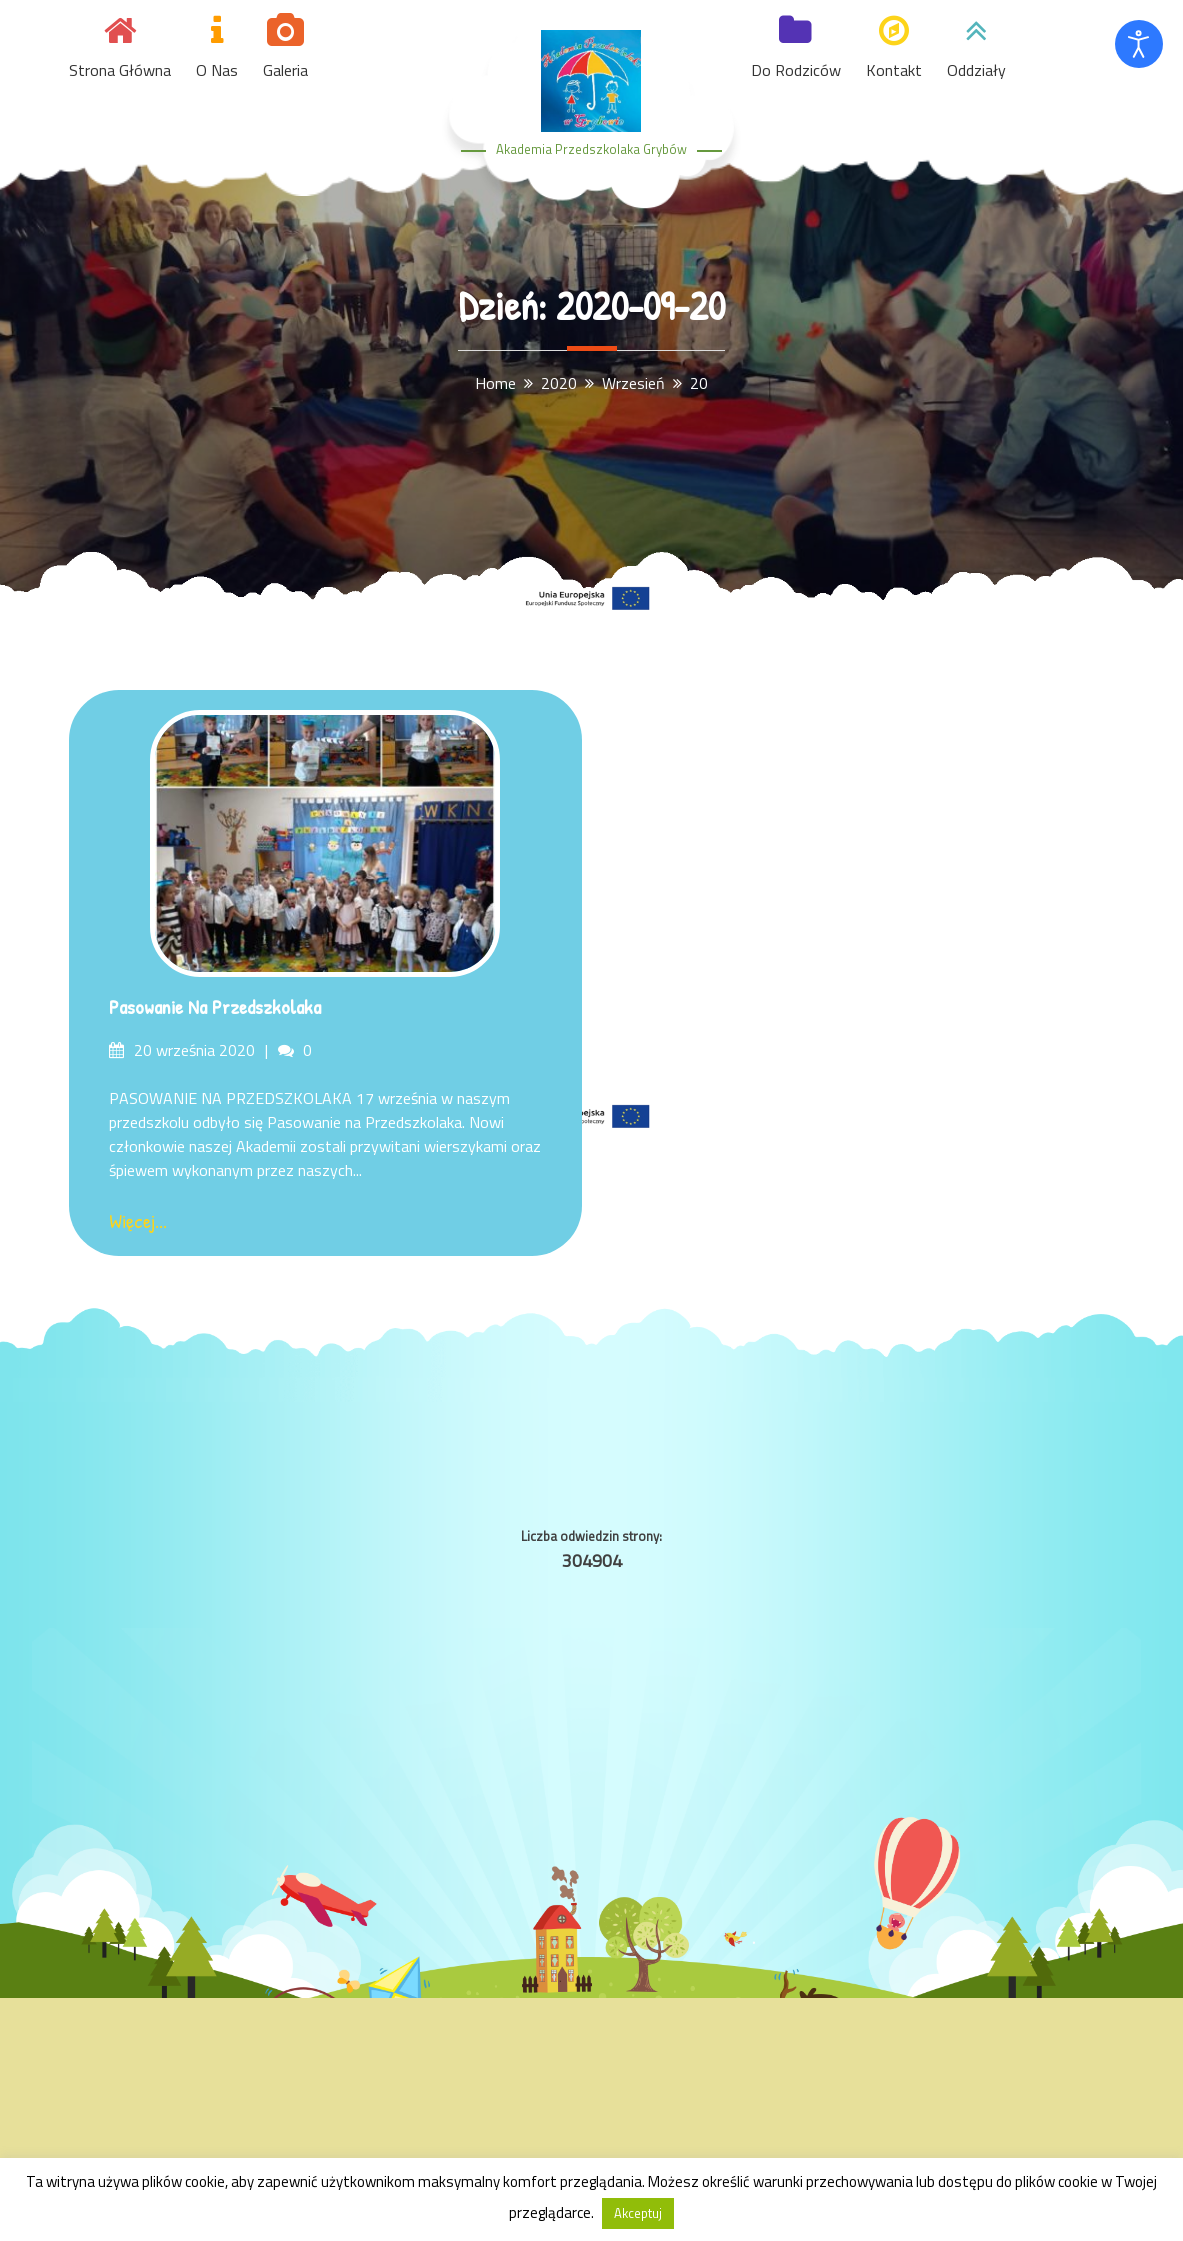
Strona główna (120, 70)
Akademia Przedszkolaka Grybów (591, 149)
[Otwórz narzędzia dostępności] (1139, 44)
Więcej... (138, 1220)
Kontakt (894, 70)
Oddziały (976, 70)
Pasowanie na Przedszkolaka (215, 1006)
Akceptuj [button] (638, 2213)
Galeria (285, 70)
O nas (217, 70)
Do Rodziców (796, 70)
